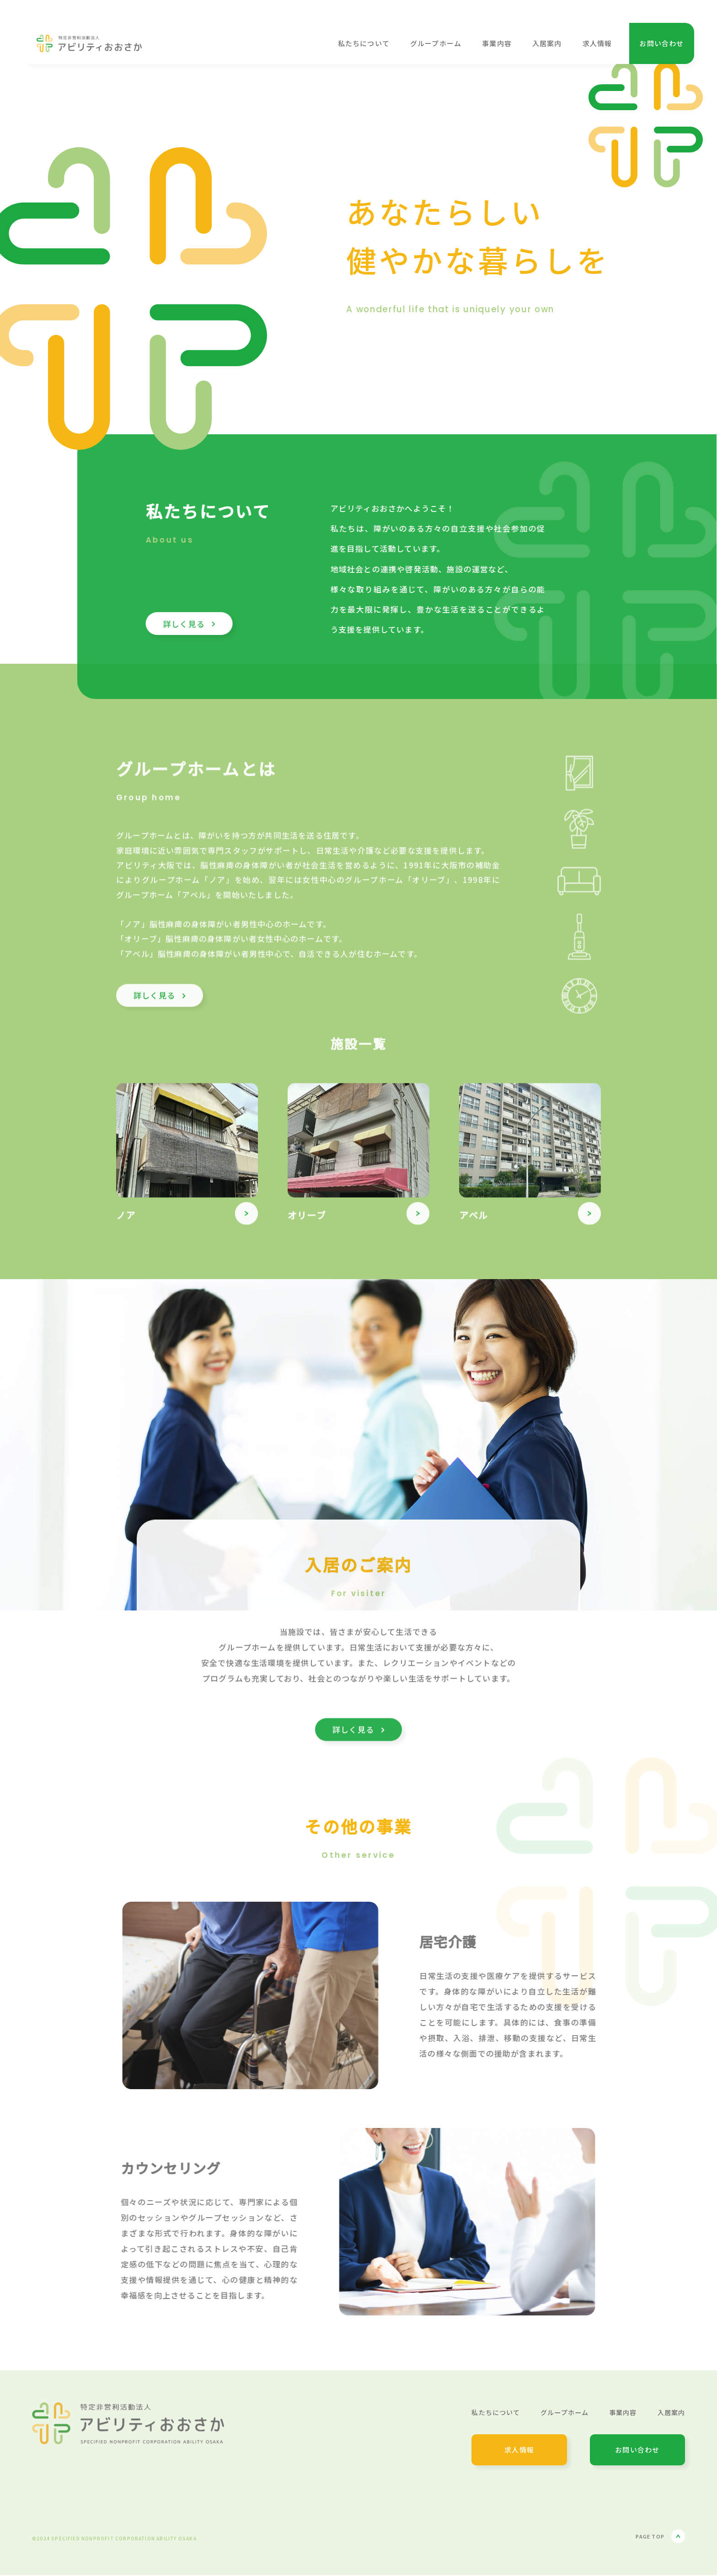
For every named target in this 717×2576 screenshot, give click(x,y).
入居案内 (547, 43)
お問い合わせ (661, 43)
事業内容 (497, 43)
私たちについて (364, 43)
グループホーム (435, 43)
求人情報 (597, 43)
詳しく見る (160, 1003)
